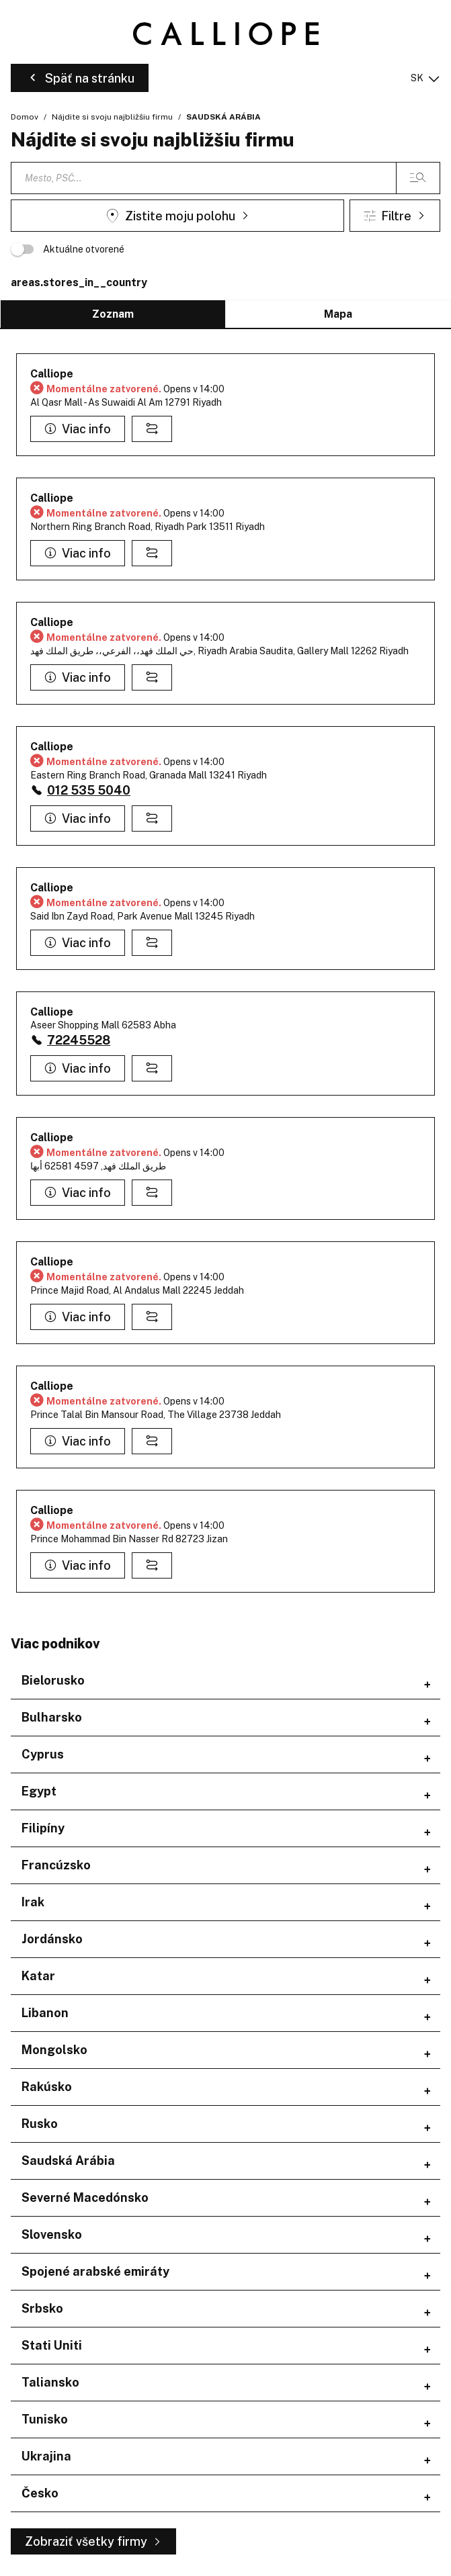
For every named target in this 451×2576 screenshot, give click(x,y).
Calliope (51, 373)
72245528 (78, 1040)
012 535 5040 (88, 790)
